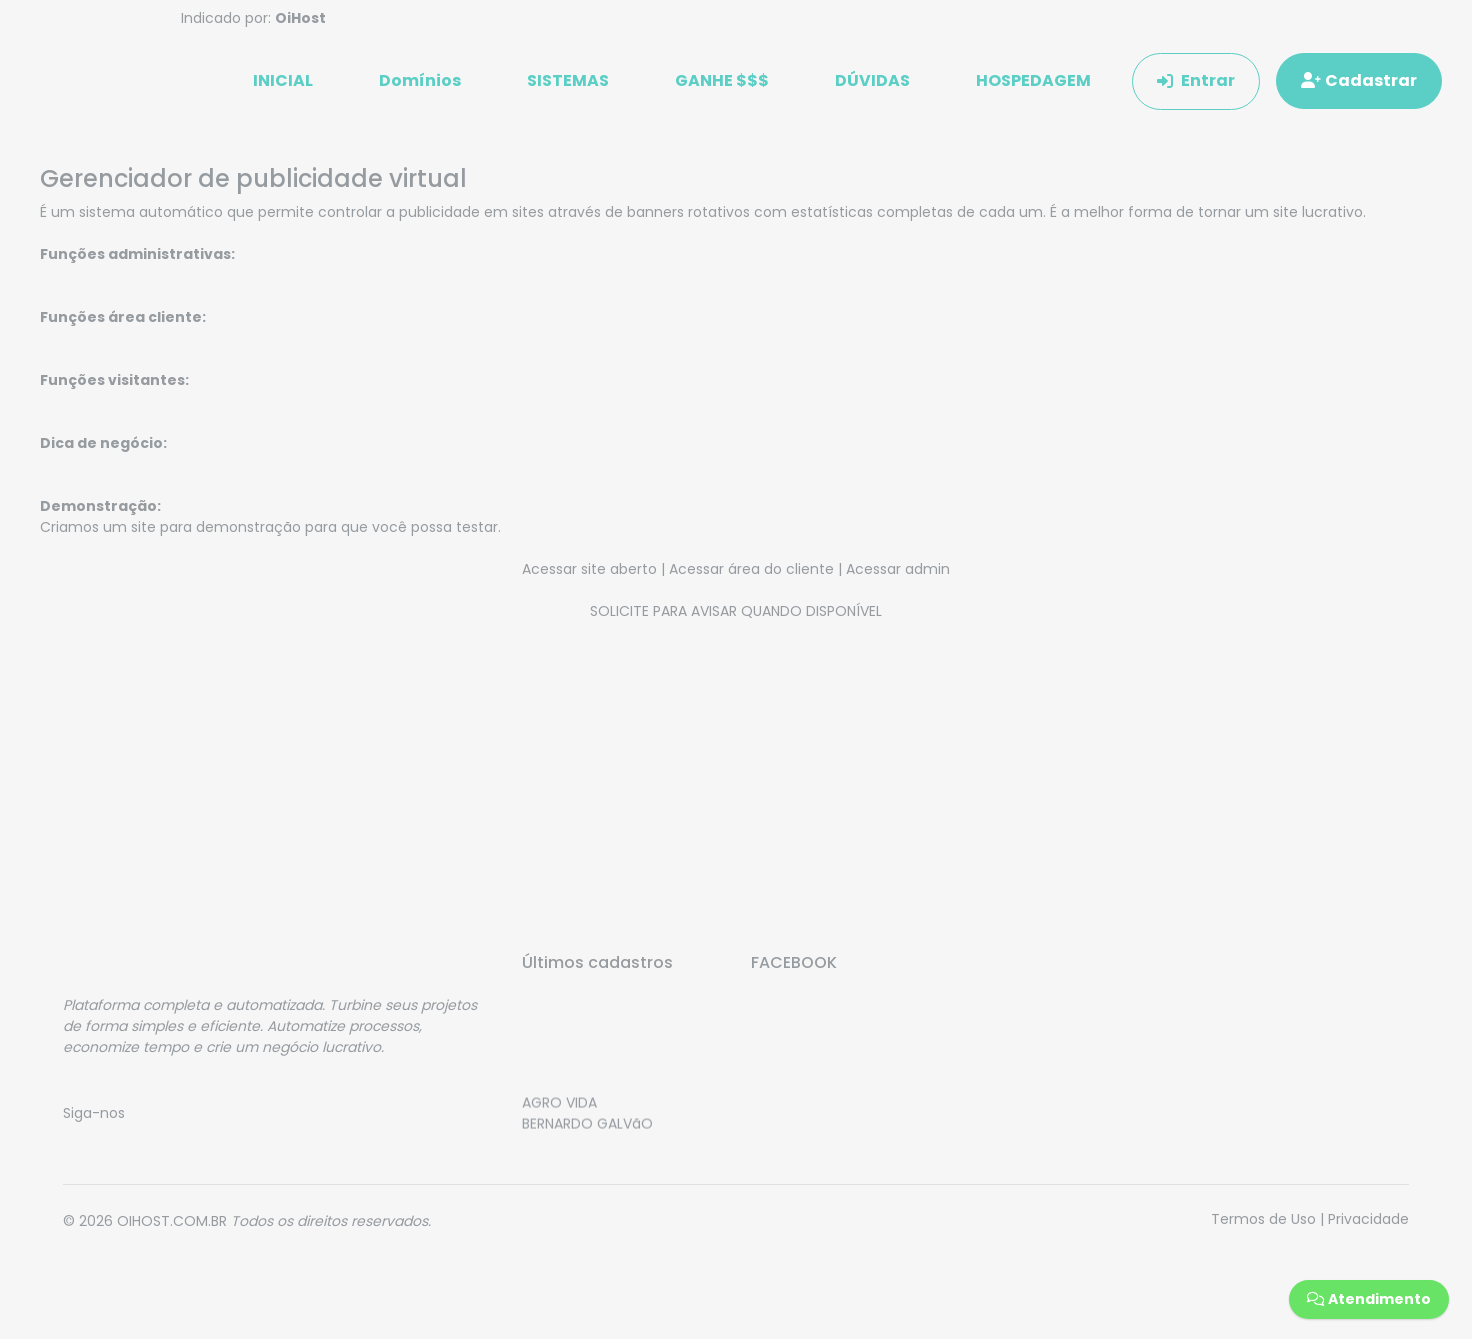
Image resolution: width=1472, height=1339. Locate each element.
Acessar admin (898, 569)
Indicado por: (253, 18)
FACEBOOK (794, 962)
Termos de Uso (1263, 1219)
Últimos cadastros (597, 962)
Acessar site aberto (589, 569)
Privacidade (1368, 1219)
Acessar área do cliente (751, 569)
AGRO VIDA (559, 1108)
